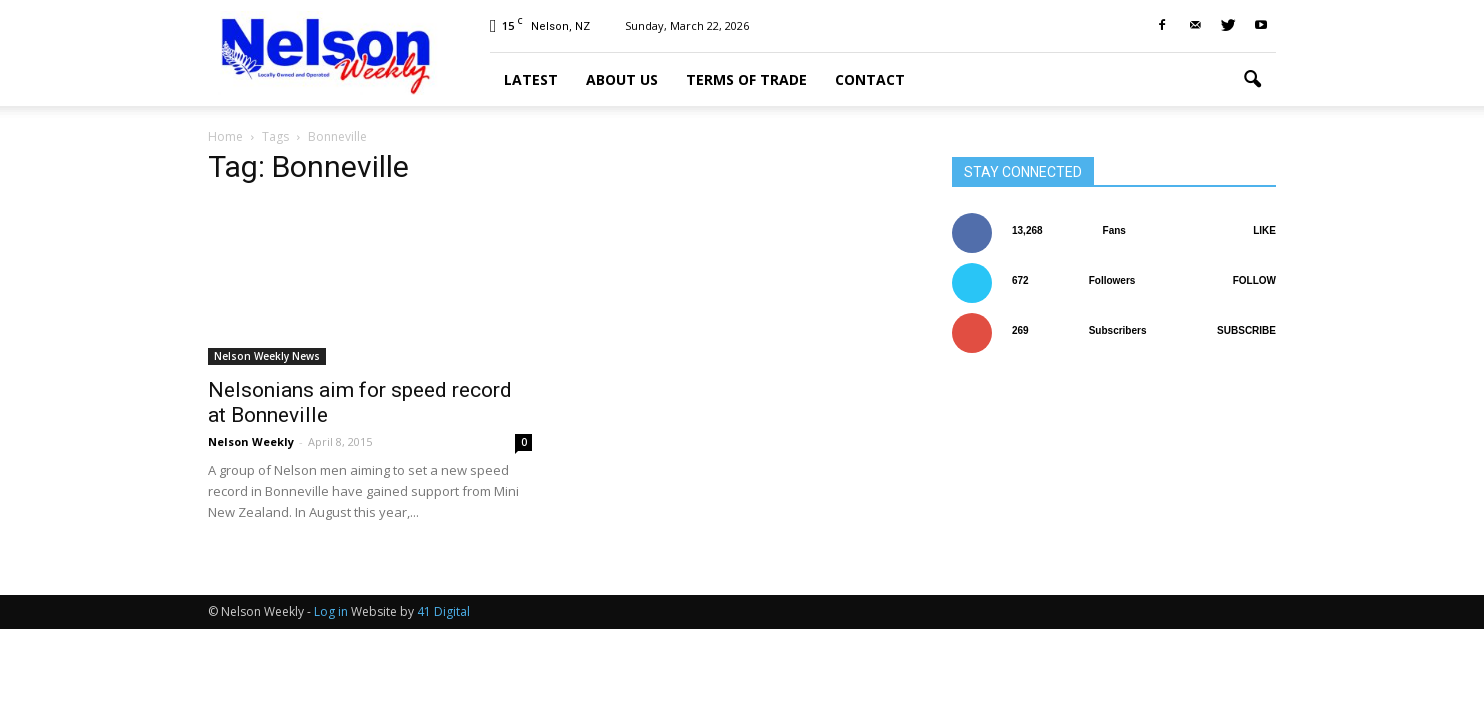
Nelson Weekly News (267, 356)
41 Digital (443, 611)
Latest (531, 79)
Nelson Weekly (251, 441)
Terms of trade (746, 79)
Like (1264, 230)
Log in (331, 611)
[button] (1252, 80)
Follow (1254, 280)
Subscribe (1246, 330)
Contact (870, 79)
